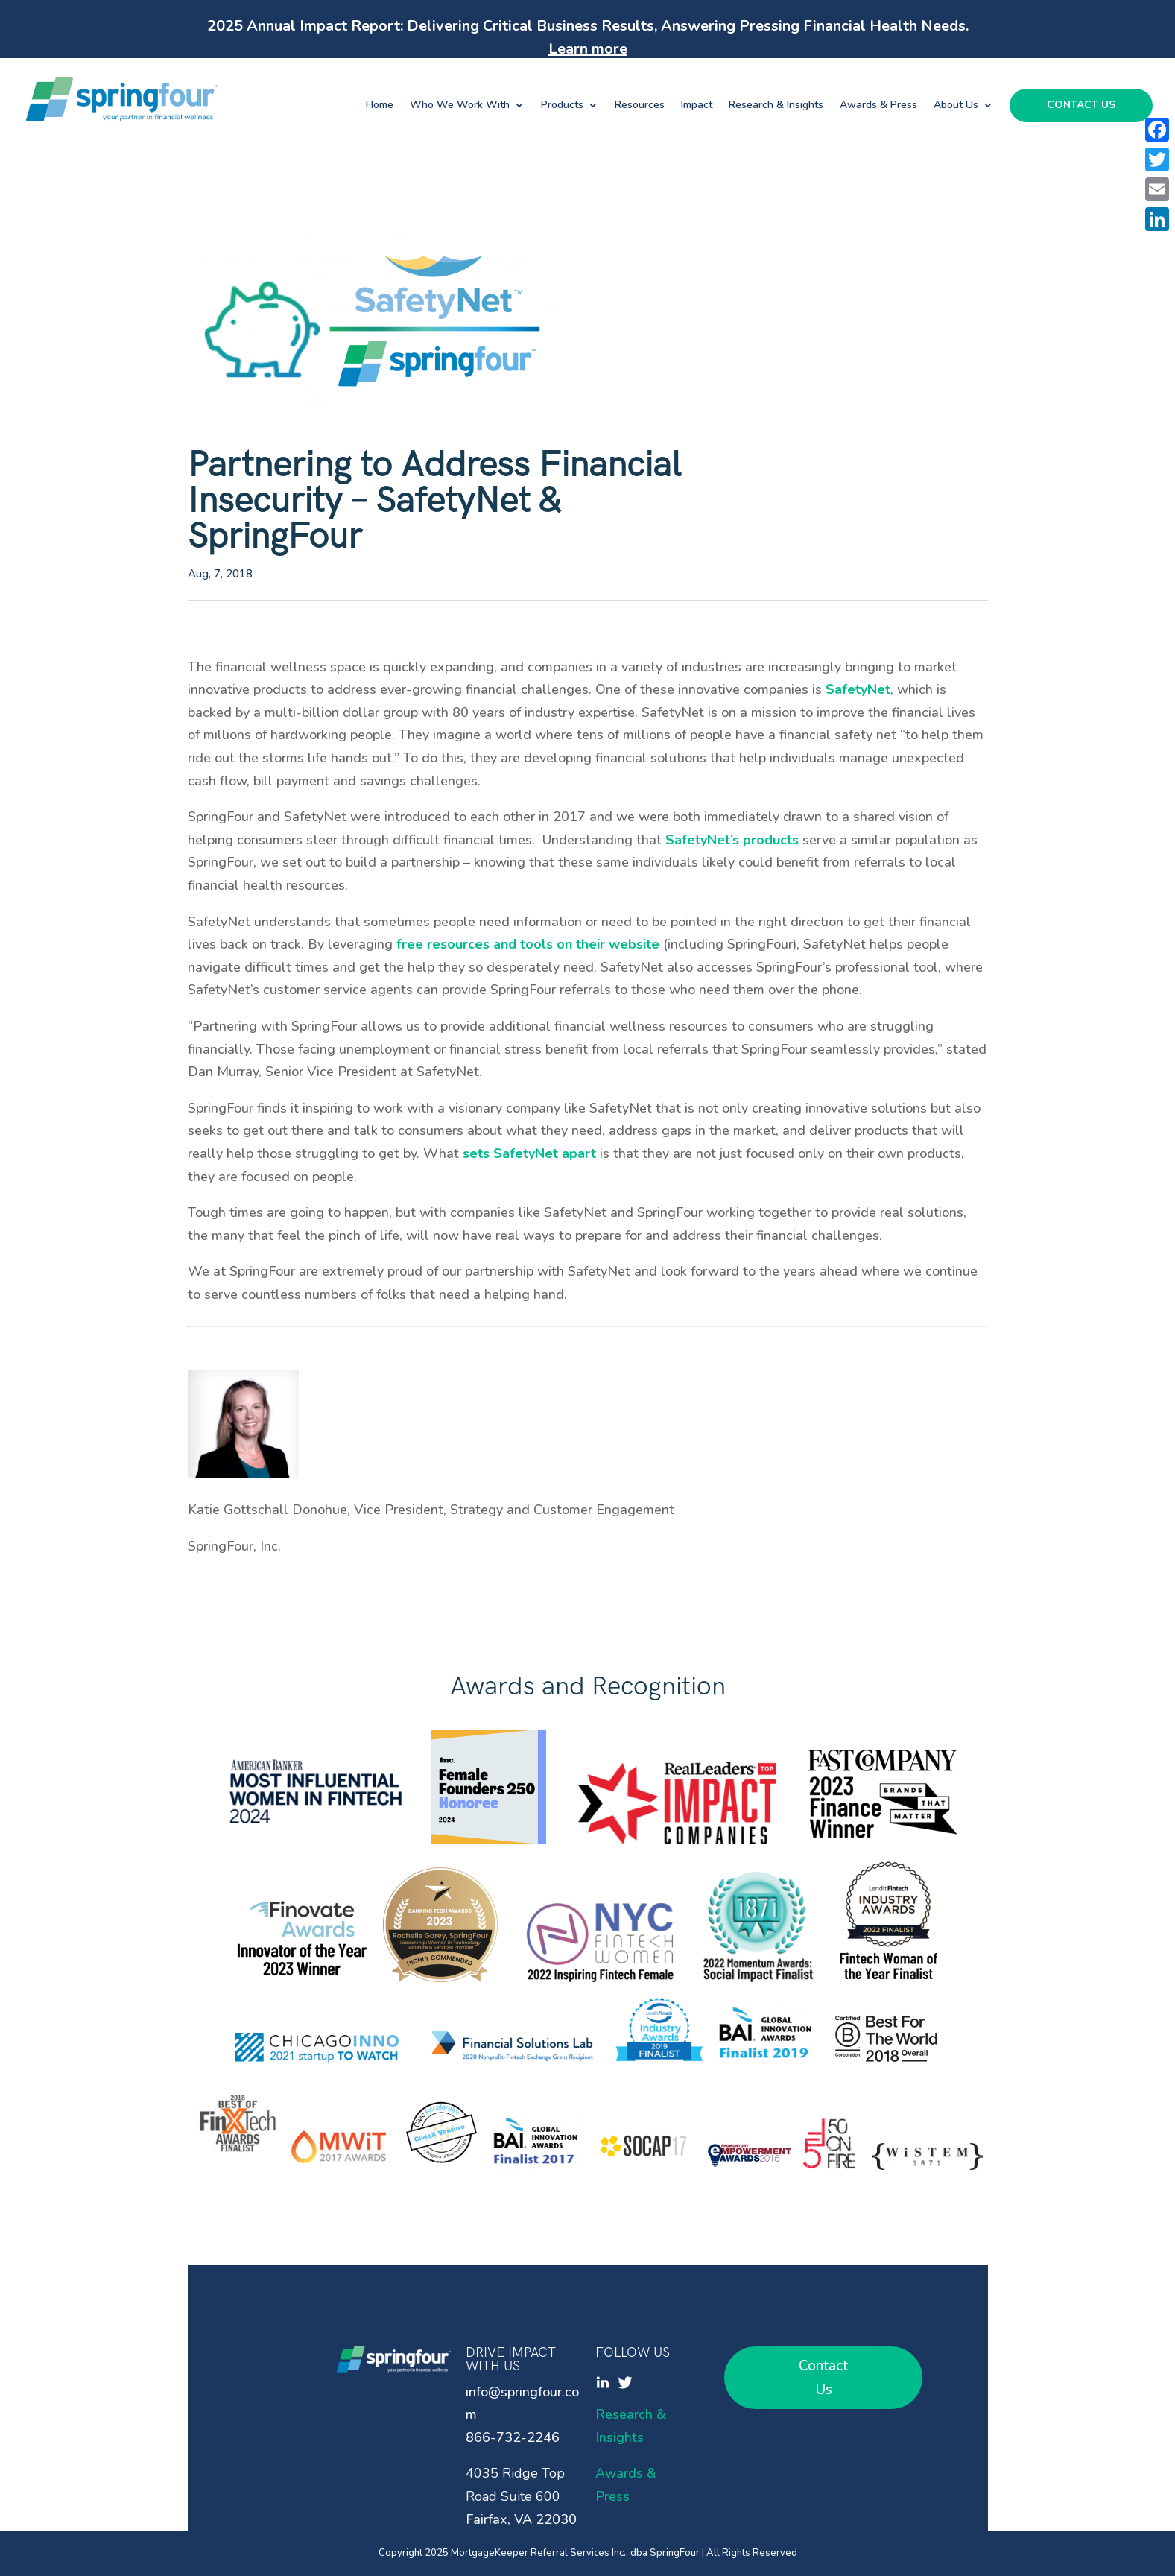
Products (562, 106)
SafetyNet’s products (733, 840)
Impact (696, 106)
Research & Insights (776, 106)
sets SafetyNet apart (529, 1153)
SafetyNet (858, 689)
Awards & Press (878, 106)
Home (379, 106)
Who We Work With (460, 106)
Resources (640, 106)
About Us (956, 106)
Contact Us (1081, 106)
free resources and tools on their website (526, 944)
